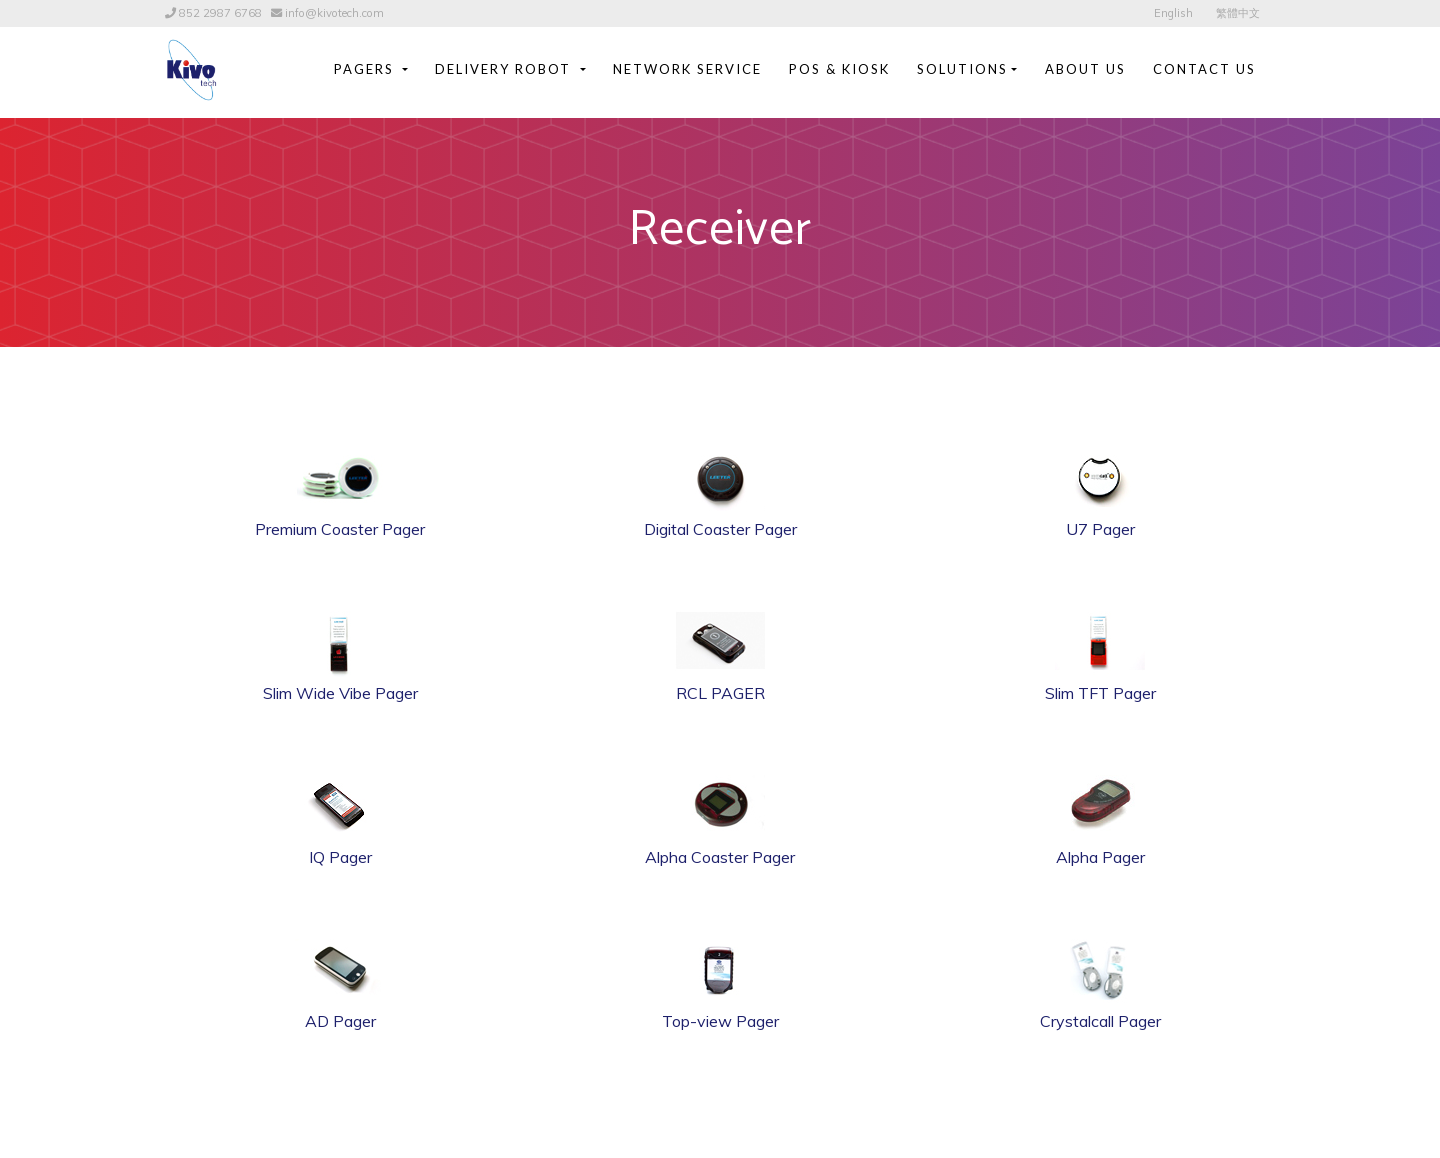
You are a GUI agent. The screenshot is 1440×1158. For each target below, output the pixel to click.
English (1173, 13)
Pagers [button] (366, 69)
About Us (1085, 69)
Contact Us (1204, 69)
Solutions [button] (962, 69)
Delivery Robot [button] (505, 69)
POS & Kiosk (839, 69)
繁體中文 (1238, 13)
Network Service (687, 69)
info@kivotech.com (334, 13)
